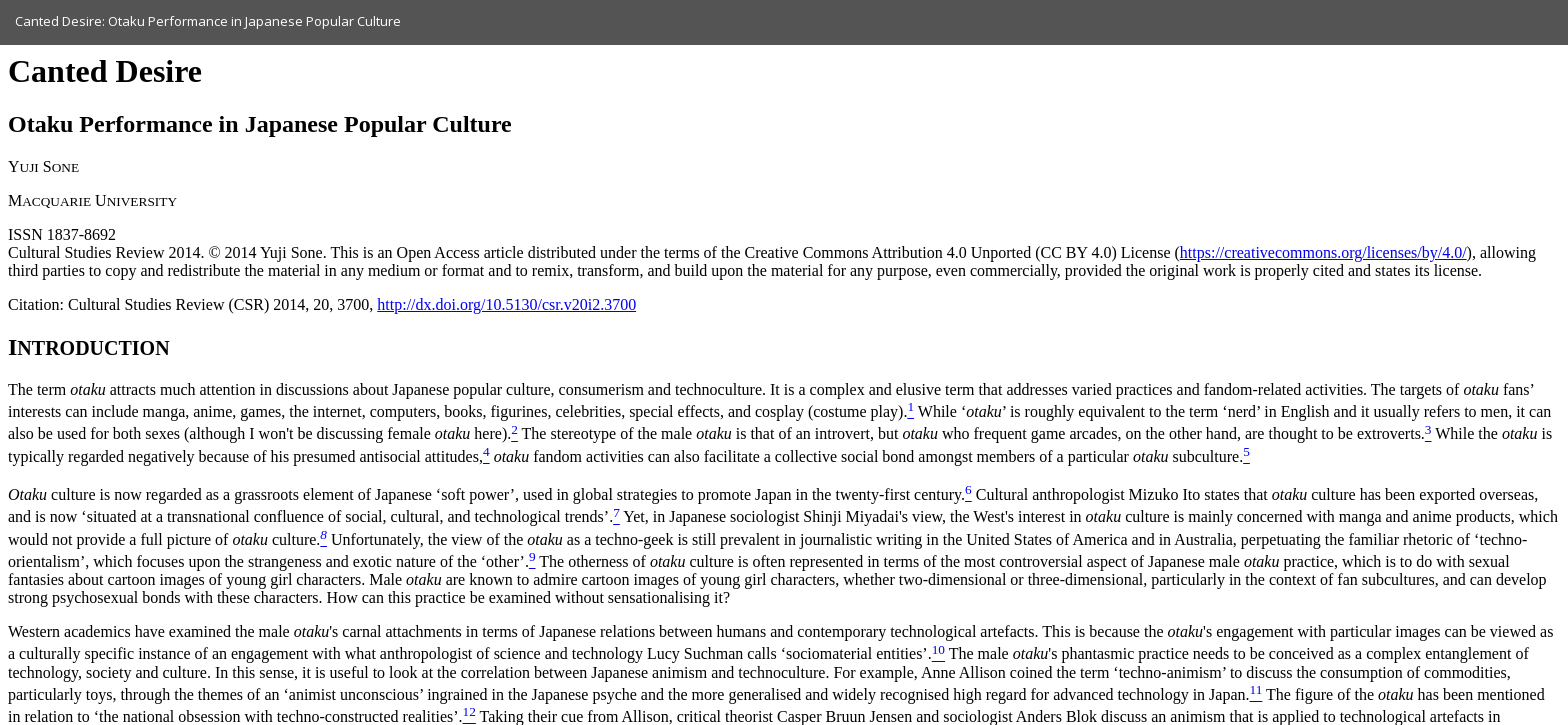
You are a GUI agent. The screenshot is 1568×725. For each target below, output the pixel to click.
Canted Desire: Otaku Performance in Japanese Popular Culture (208, 21)
